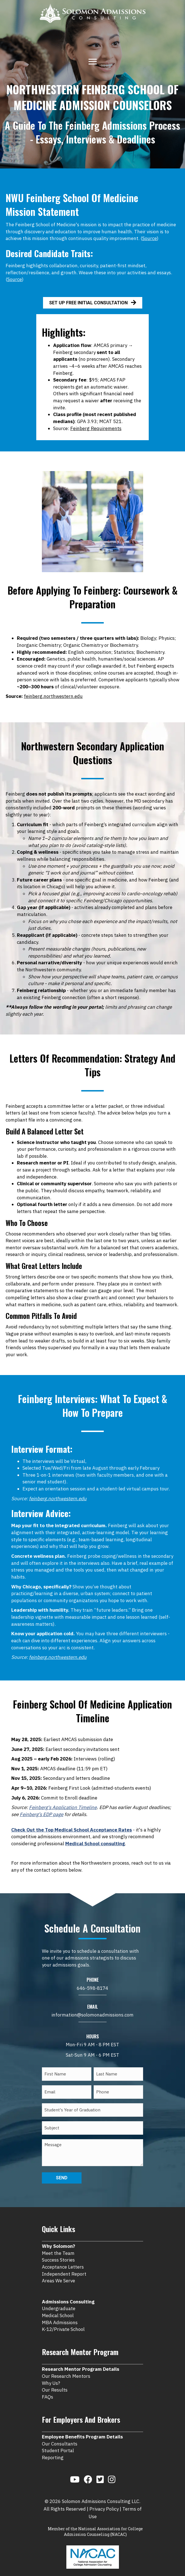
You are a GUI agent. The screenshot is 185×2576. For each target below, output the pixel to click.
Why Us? (51, 2373)
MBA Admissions (60, 2313)
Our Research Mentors (66, 2366)
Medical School (58, 2306)
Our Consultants (59, 2434)
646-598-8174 (92, 1988)
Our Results (54, 2380)
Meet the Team (58, 2243)
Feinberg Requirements (95, 428)
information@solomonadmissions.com (92, 2015)
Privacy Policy (104, 2499)
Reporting (53, 2448)
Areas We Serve (58, 2271)
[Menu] (92, 60)
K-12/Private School (63, 2320)
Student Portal (58, 2441)
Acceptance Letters (63, 2257)
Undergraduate (58, 2299)
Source (149, 238)
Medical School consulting (95, 1843)
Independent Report (64, 2264)
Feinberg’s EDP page (41, 1814)
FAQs (47, 2387)
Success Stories (58, 2250)
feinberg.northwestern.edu (53, 696)
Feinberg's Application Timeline (63, 1807)
